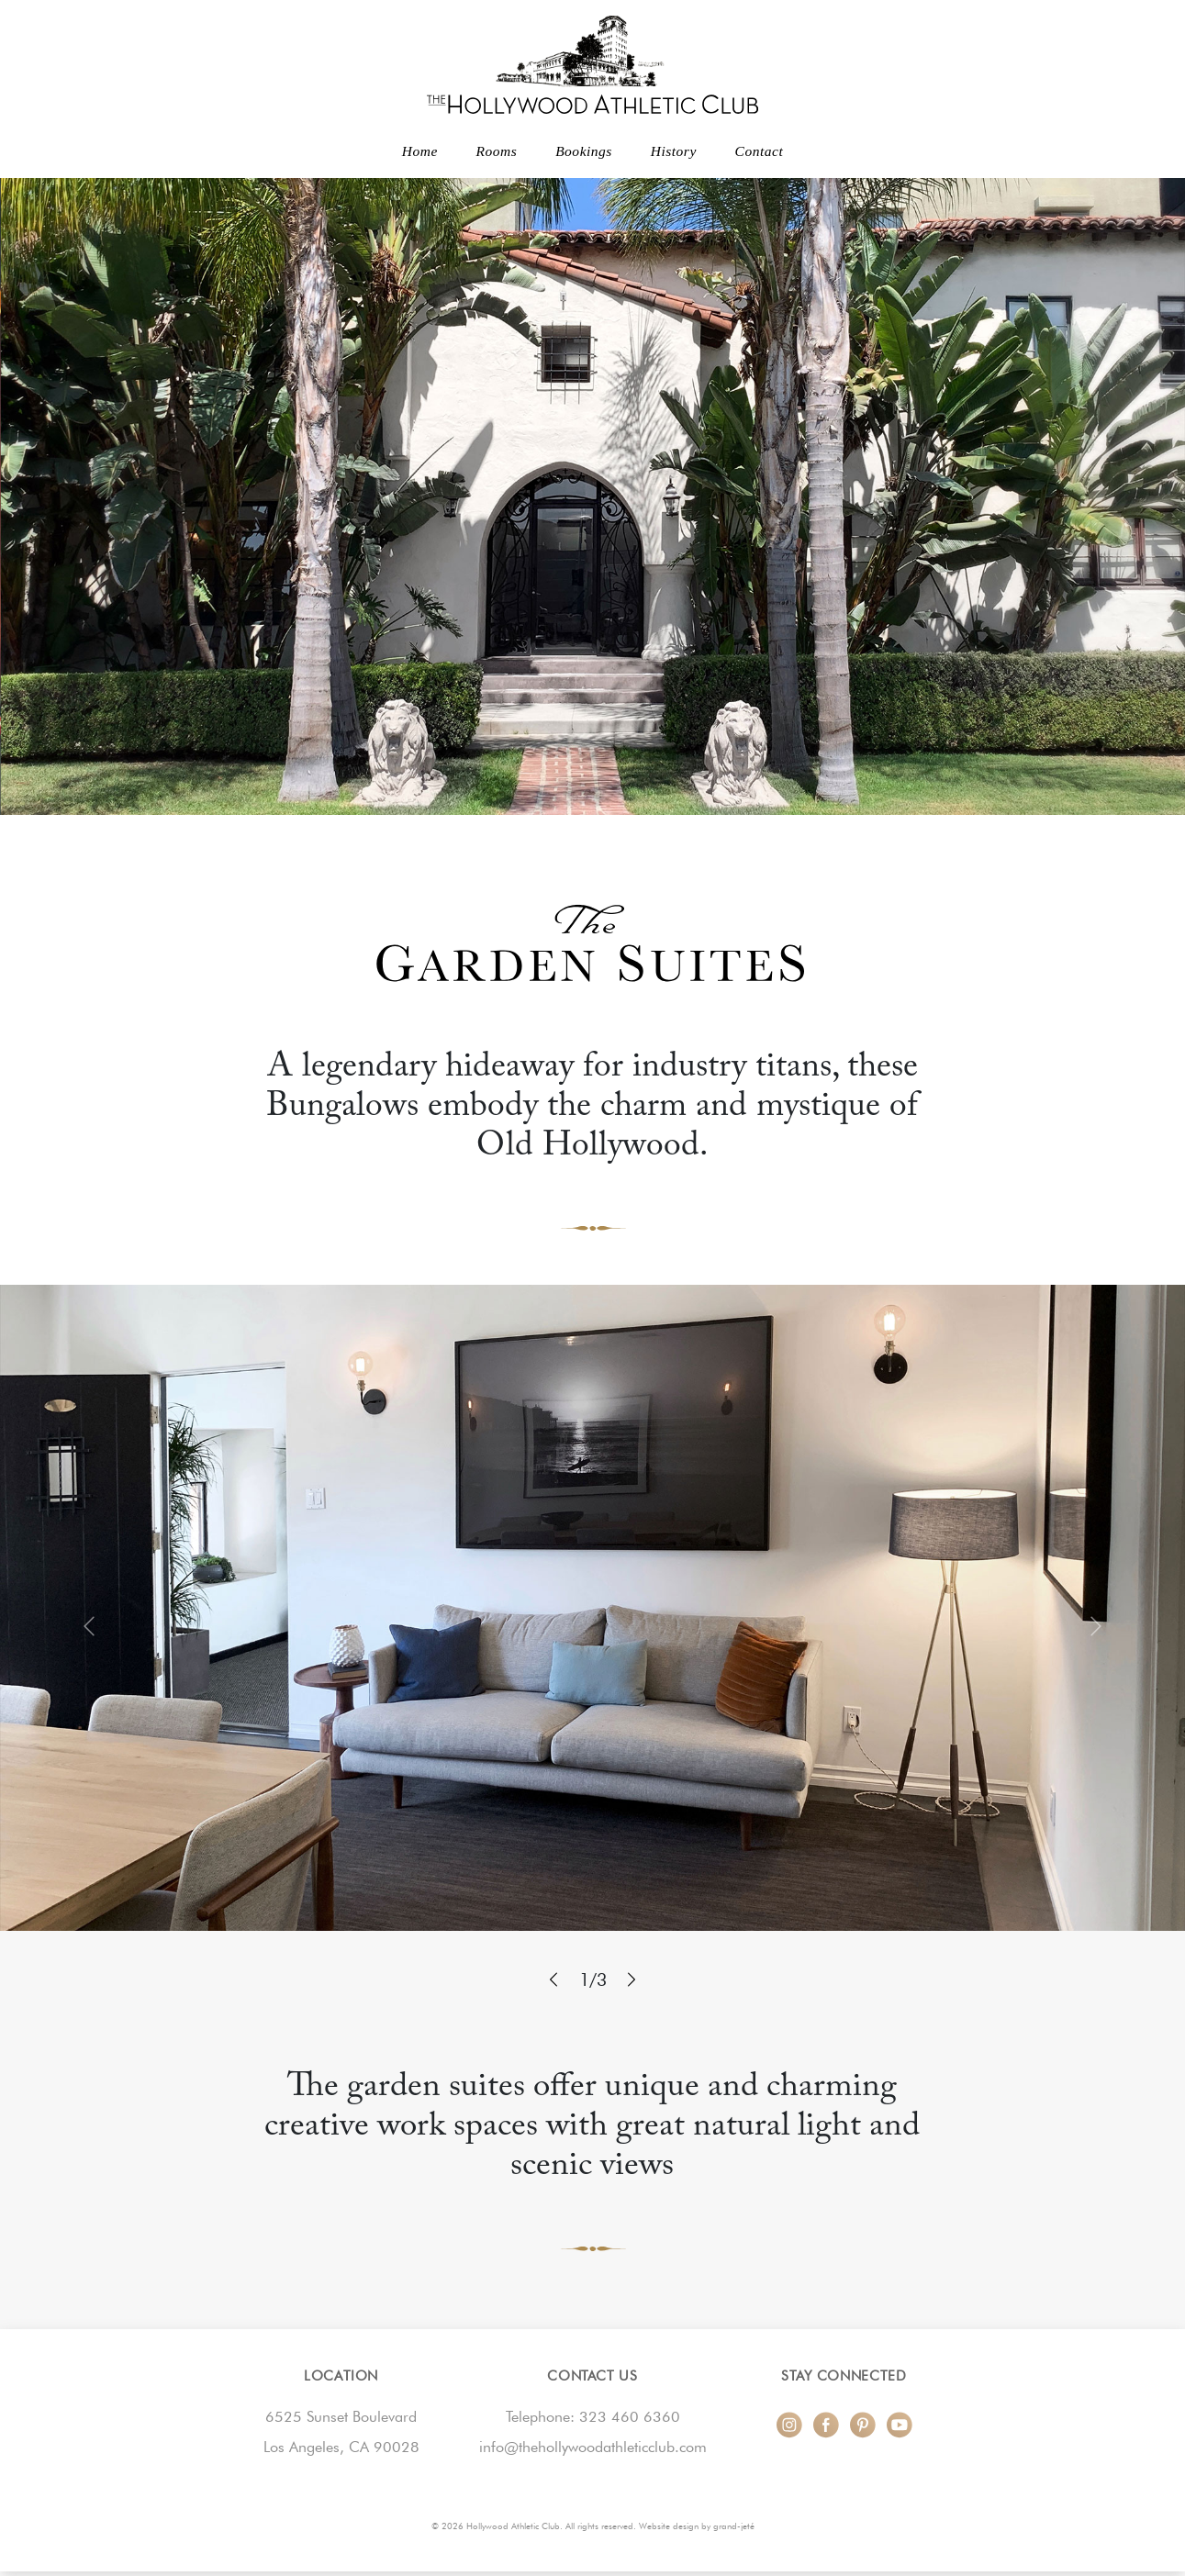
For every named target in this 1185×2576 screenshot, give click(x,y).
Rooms (497, 151)
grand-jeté (734, 2526)
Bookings (583, 151)
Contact (759, 151)
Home (420, 151)
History (674, 151)
